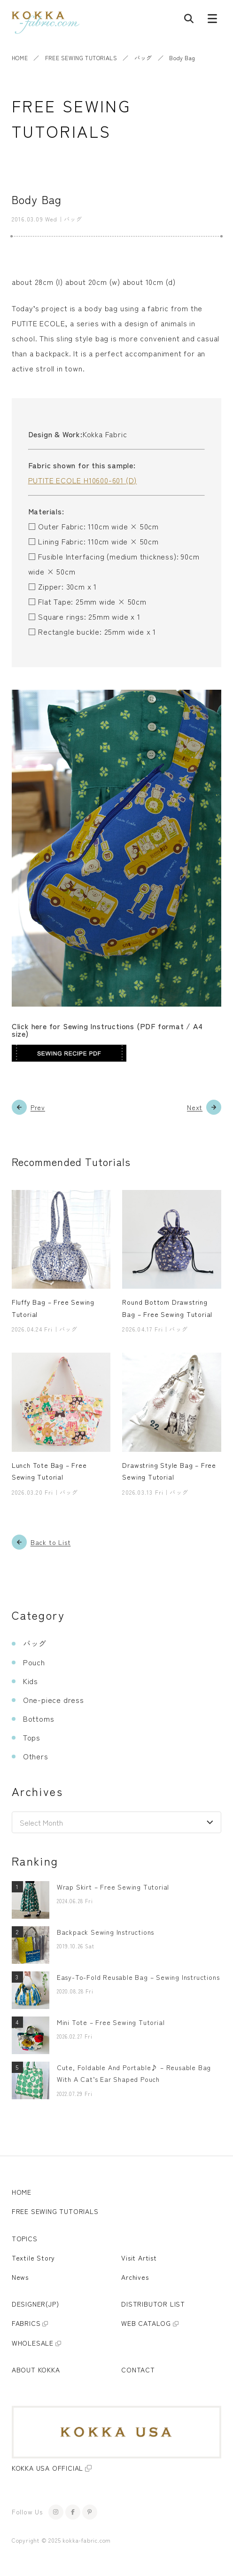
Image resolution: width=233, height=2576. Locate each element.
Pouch (34, 1662)
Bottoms (38, 1718)
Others (35, 1756)
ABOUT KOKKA (36, 2369)
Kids (30, 1680)
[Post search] (189, 20)
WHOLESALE (33, 2343)
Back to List (51, 1542)
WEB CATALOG (146, 2323)
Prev (38, 1107)
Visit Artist (139, 2257)
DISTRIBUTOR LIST (153, 2303)
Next (194, 1107)
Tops (31, 1737)
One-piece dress (53, 1699)
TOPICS (25, 2238)
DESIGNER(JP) (35, 2303)
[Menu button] (212, 20)
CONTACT (138, 2369)
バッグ (143, 58)
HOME (20, 58)
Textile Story (33, 2257)
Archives (134, 2277)
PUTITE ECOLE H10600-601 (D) (82, 480)
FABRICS (26, 2323)
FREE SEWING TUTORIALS (81, 58)
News (20, 2277)
